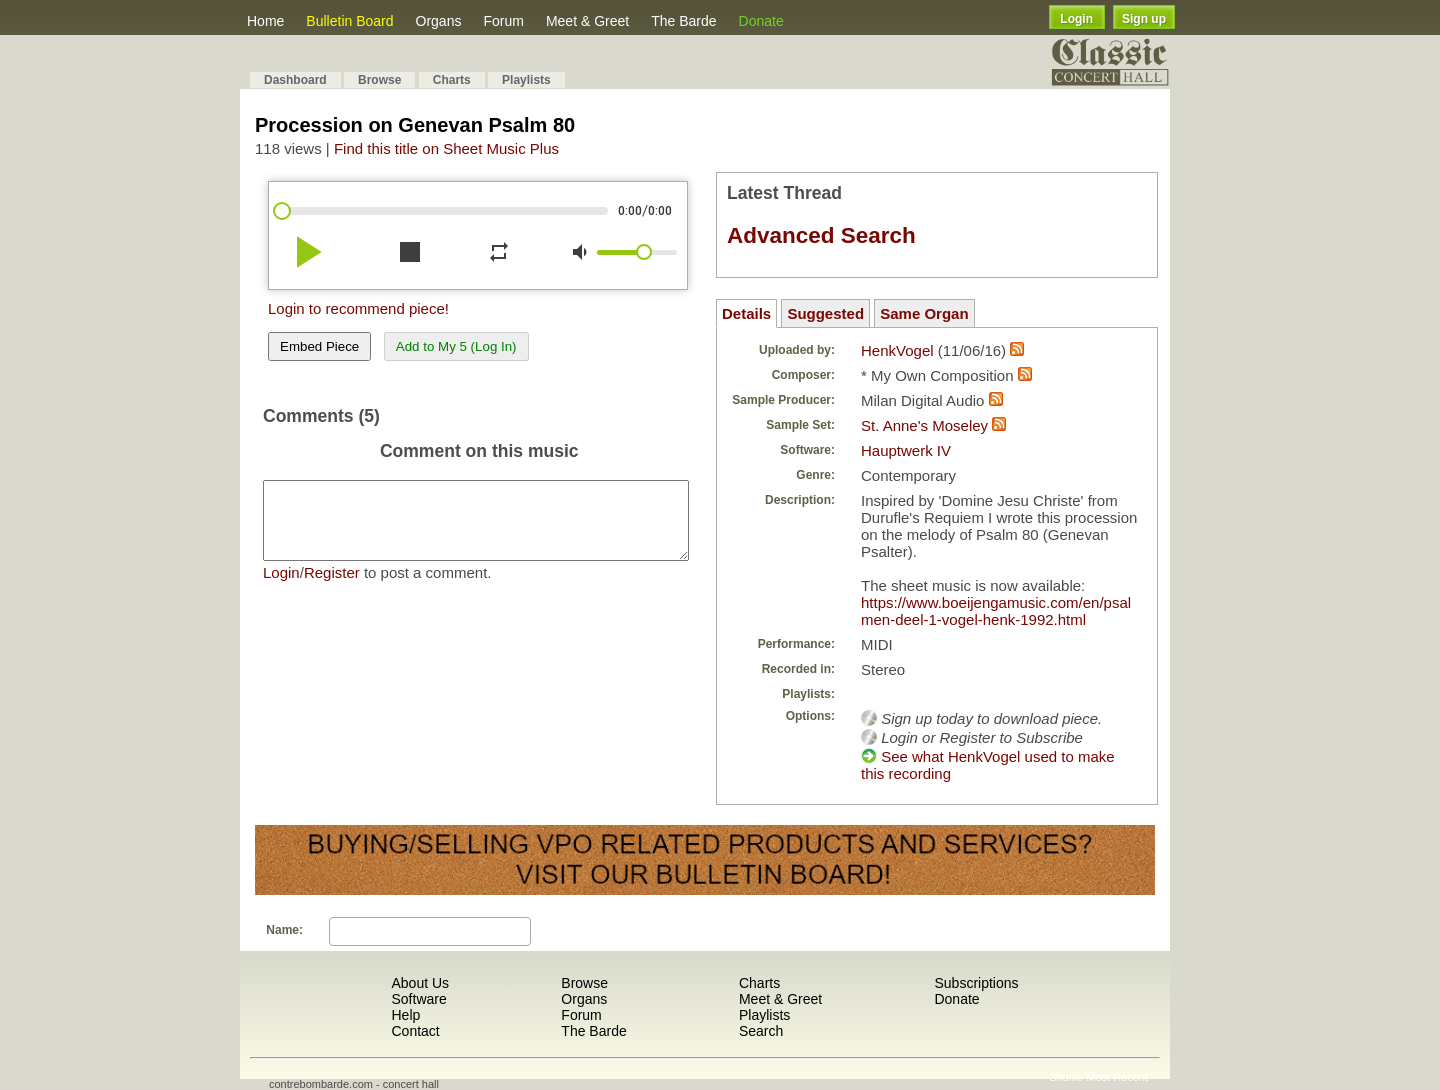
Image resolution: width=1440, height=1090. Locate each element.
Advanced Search (821, 235)
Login (1076, 19)
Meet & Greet (587, 21)
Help (405, 1015)
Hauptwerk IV (906, 450)
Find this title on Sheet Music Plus (446, 148)
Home (265, 21)
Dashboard (295, 80)
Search (761, 1031)
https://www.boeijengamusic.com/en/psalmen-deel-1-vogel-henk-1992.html (996, 611)
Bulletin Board (349, 21)
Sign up (1144, 19)
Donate (761, 21)
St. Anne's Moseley (924, 425)
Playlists (526, 80)
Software (418, 999)
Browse (379, 80)
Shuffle (1066, 1077)
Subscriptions (976, 983)
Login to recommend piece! (358, 308)
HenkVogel (897, 350)
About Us (420, 983)
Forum (503, 21)
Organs (439, 21)
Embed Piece (319, 346)
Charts (452, 80)
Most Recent (1117, 1077)
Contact (415, 1031)
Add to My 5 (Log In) (456, 346)
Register (332, 587)
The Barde (683, 21)
